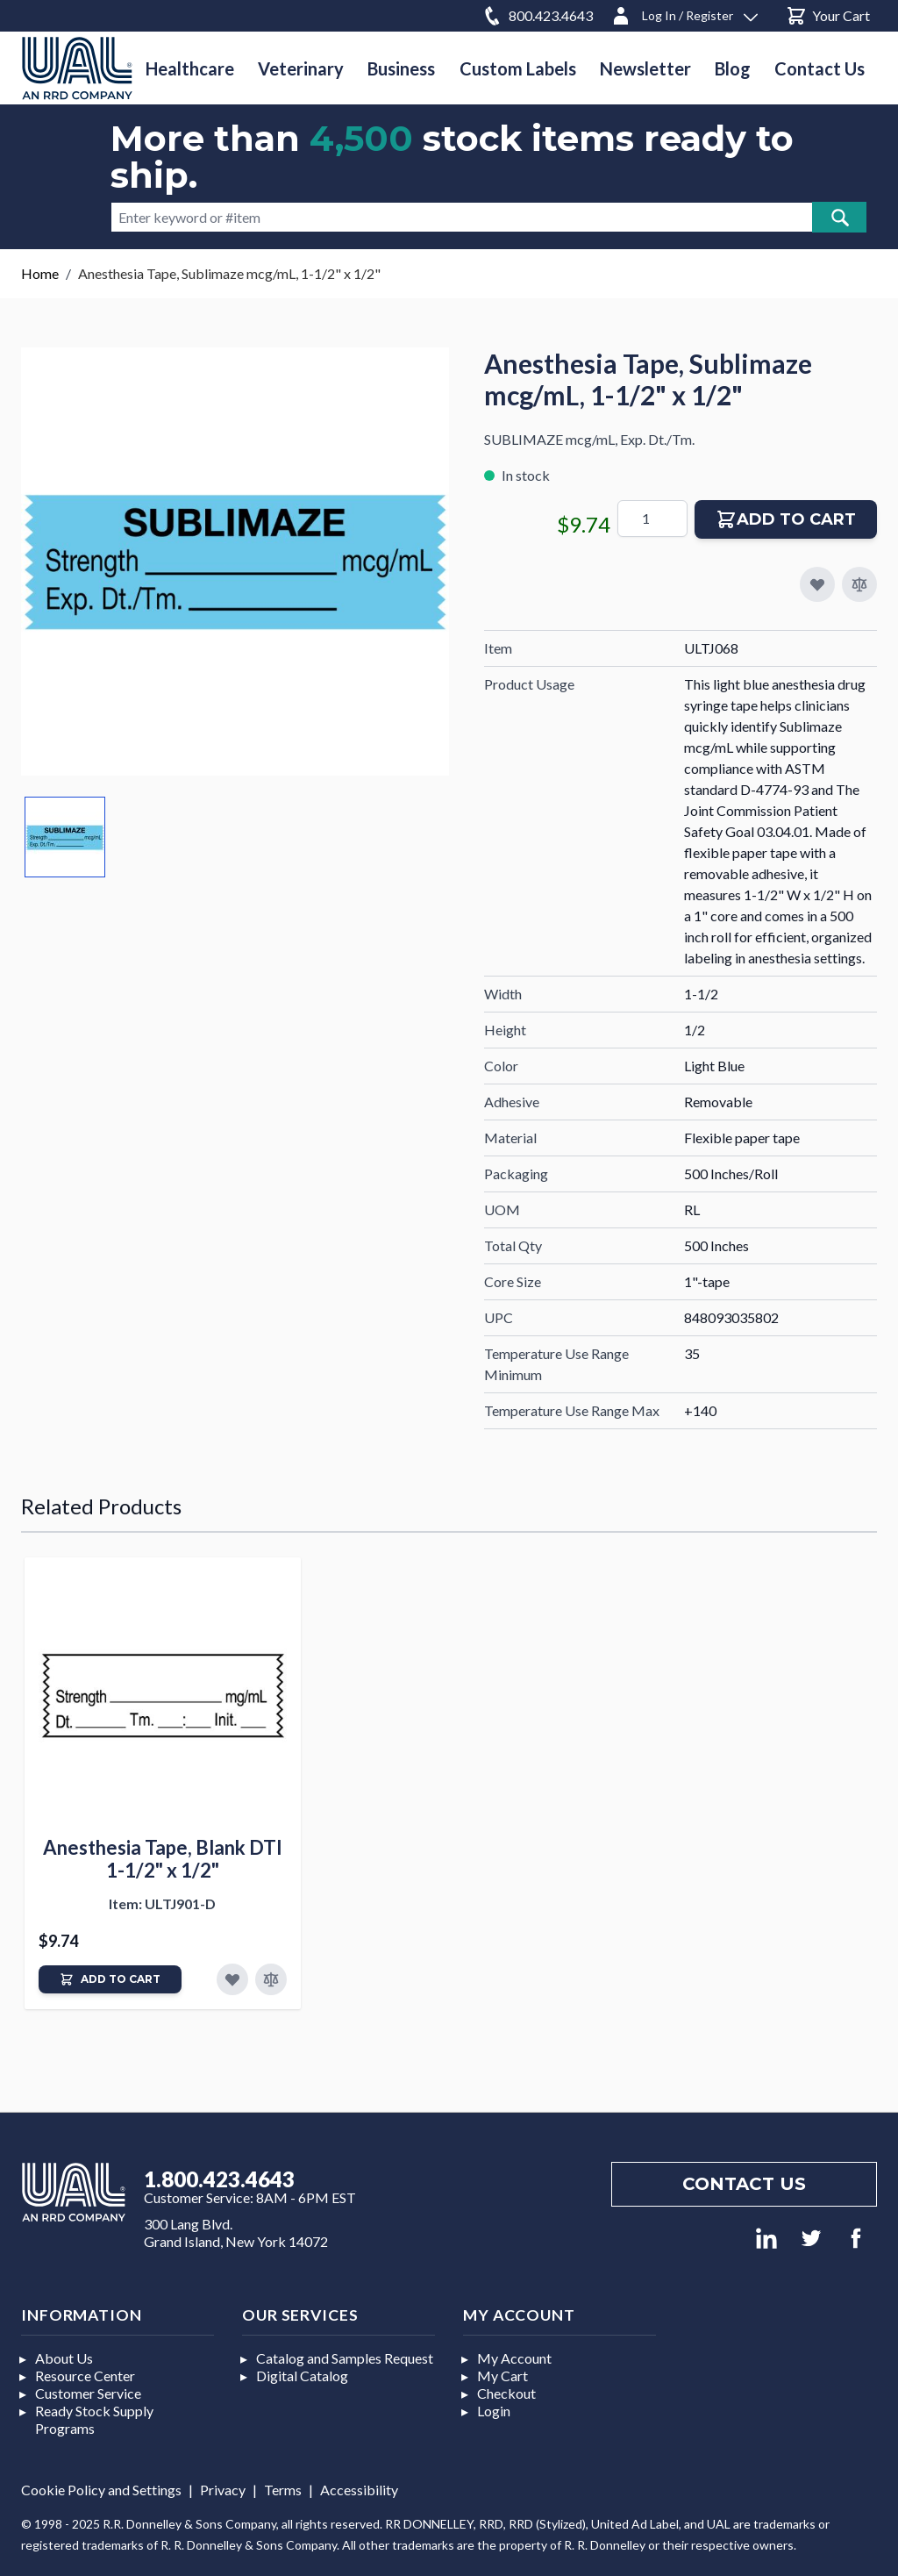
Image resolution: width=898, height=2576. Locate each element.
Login (493, 2410)
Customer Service (88, 2393)
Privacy (223, 2489)
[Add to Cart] (110, 1979)
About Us (64, 2358)
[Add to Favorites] (232, 1979)
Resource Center (85, 2375)
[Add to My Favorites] (817, 584)
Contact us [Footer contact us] (744, 2183)
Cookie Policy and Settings (101, 2489)
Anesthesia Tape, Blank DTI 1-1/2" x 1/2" (162, 1858)
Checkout (506, 2393)
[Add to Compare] (859, 584)
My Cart (502, 2375)
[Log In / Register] (684, 12)
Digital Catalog (302, 2375)
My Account (514, 2358)
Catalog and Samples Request (344, 2358)
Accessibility (359, 2489)
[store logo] (77, 68)
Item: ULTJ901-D (162, 1903)
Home (40, 273)
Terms (283, 2489)
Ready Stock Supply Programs (94, 2419)
